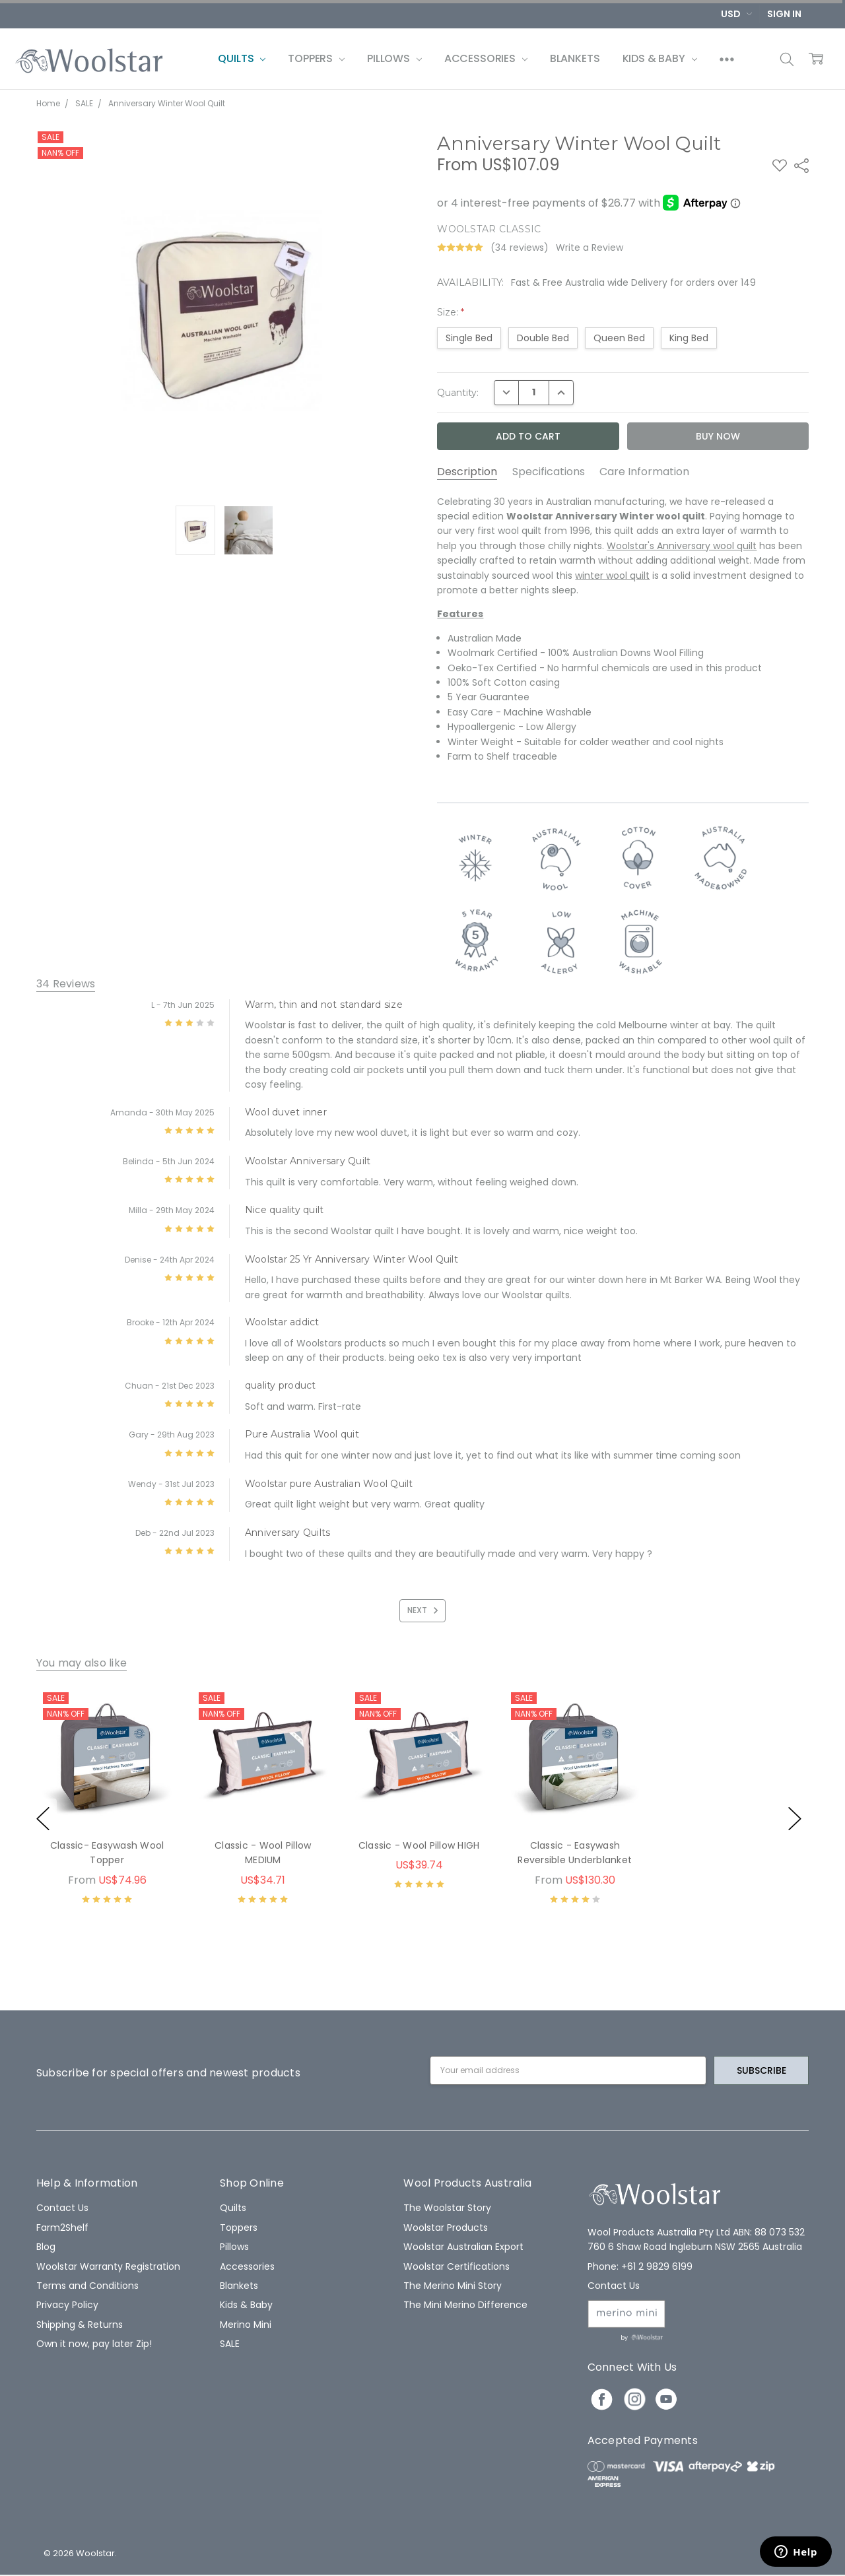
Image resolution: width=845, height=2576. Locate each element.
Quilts (241, 58)
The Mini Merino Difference (465, 2304)
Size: (450, 312)
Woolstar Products (445, 2227)
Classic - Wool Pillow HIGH (419, 1845)
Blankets (575, 58)
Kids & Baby (660, 58)
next (795, 1819)
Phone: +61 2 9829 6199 (640, 2266)
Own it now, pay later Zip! (94, 2343)
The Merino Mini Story (452, 2285)
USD (736, 13)
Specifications (548, 472)
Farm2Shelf (62, 2227)
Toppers (316, 58)
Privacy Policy (67, 2304)
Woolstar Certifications (456, 2266)
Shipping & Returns (79, 2324)
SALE (230, 2343)
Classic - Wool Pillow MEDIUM (263, 1852)
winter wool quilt (612, 575)
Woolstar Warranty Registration (108, 2266)
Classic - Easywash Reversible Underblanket (575, 1852)
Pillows (394, 58)
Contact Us (62, 2207)
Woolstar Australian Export (463, 2246)
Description (467, 472)
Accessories (485, 58)
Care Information (644, 472)
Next (424, 1610)
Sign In (784, 13)
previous (43, 1819)
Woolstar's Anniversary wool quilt (682, 545)
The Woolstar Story (447, 2207)
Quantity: (458, 393)
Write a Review (589, 247)
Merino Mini (245, 2324)
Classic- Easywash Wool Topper (107, 1852)
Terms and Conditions (87, 2285)
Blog (45, 2246)
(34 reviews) (519, 247)
